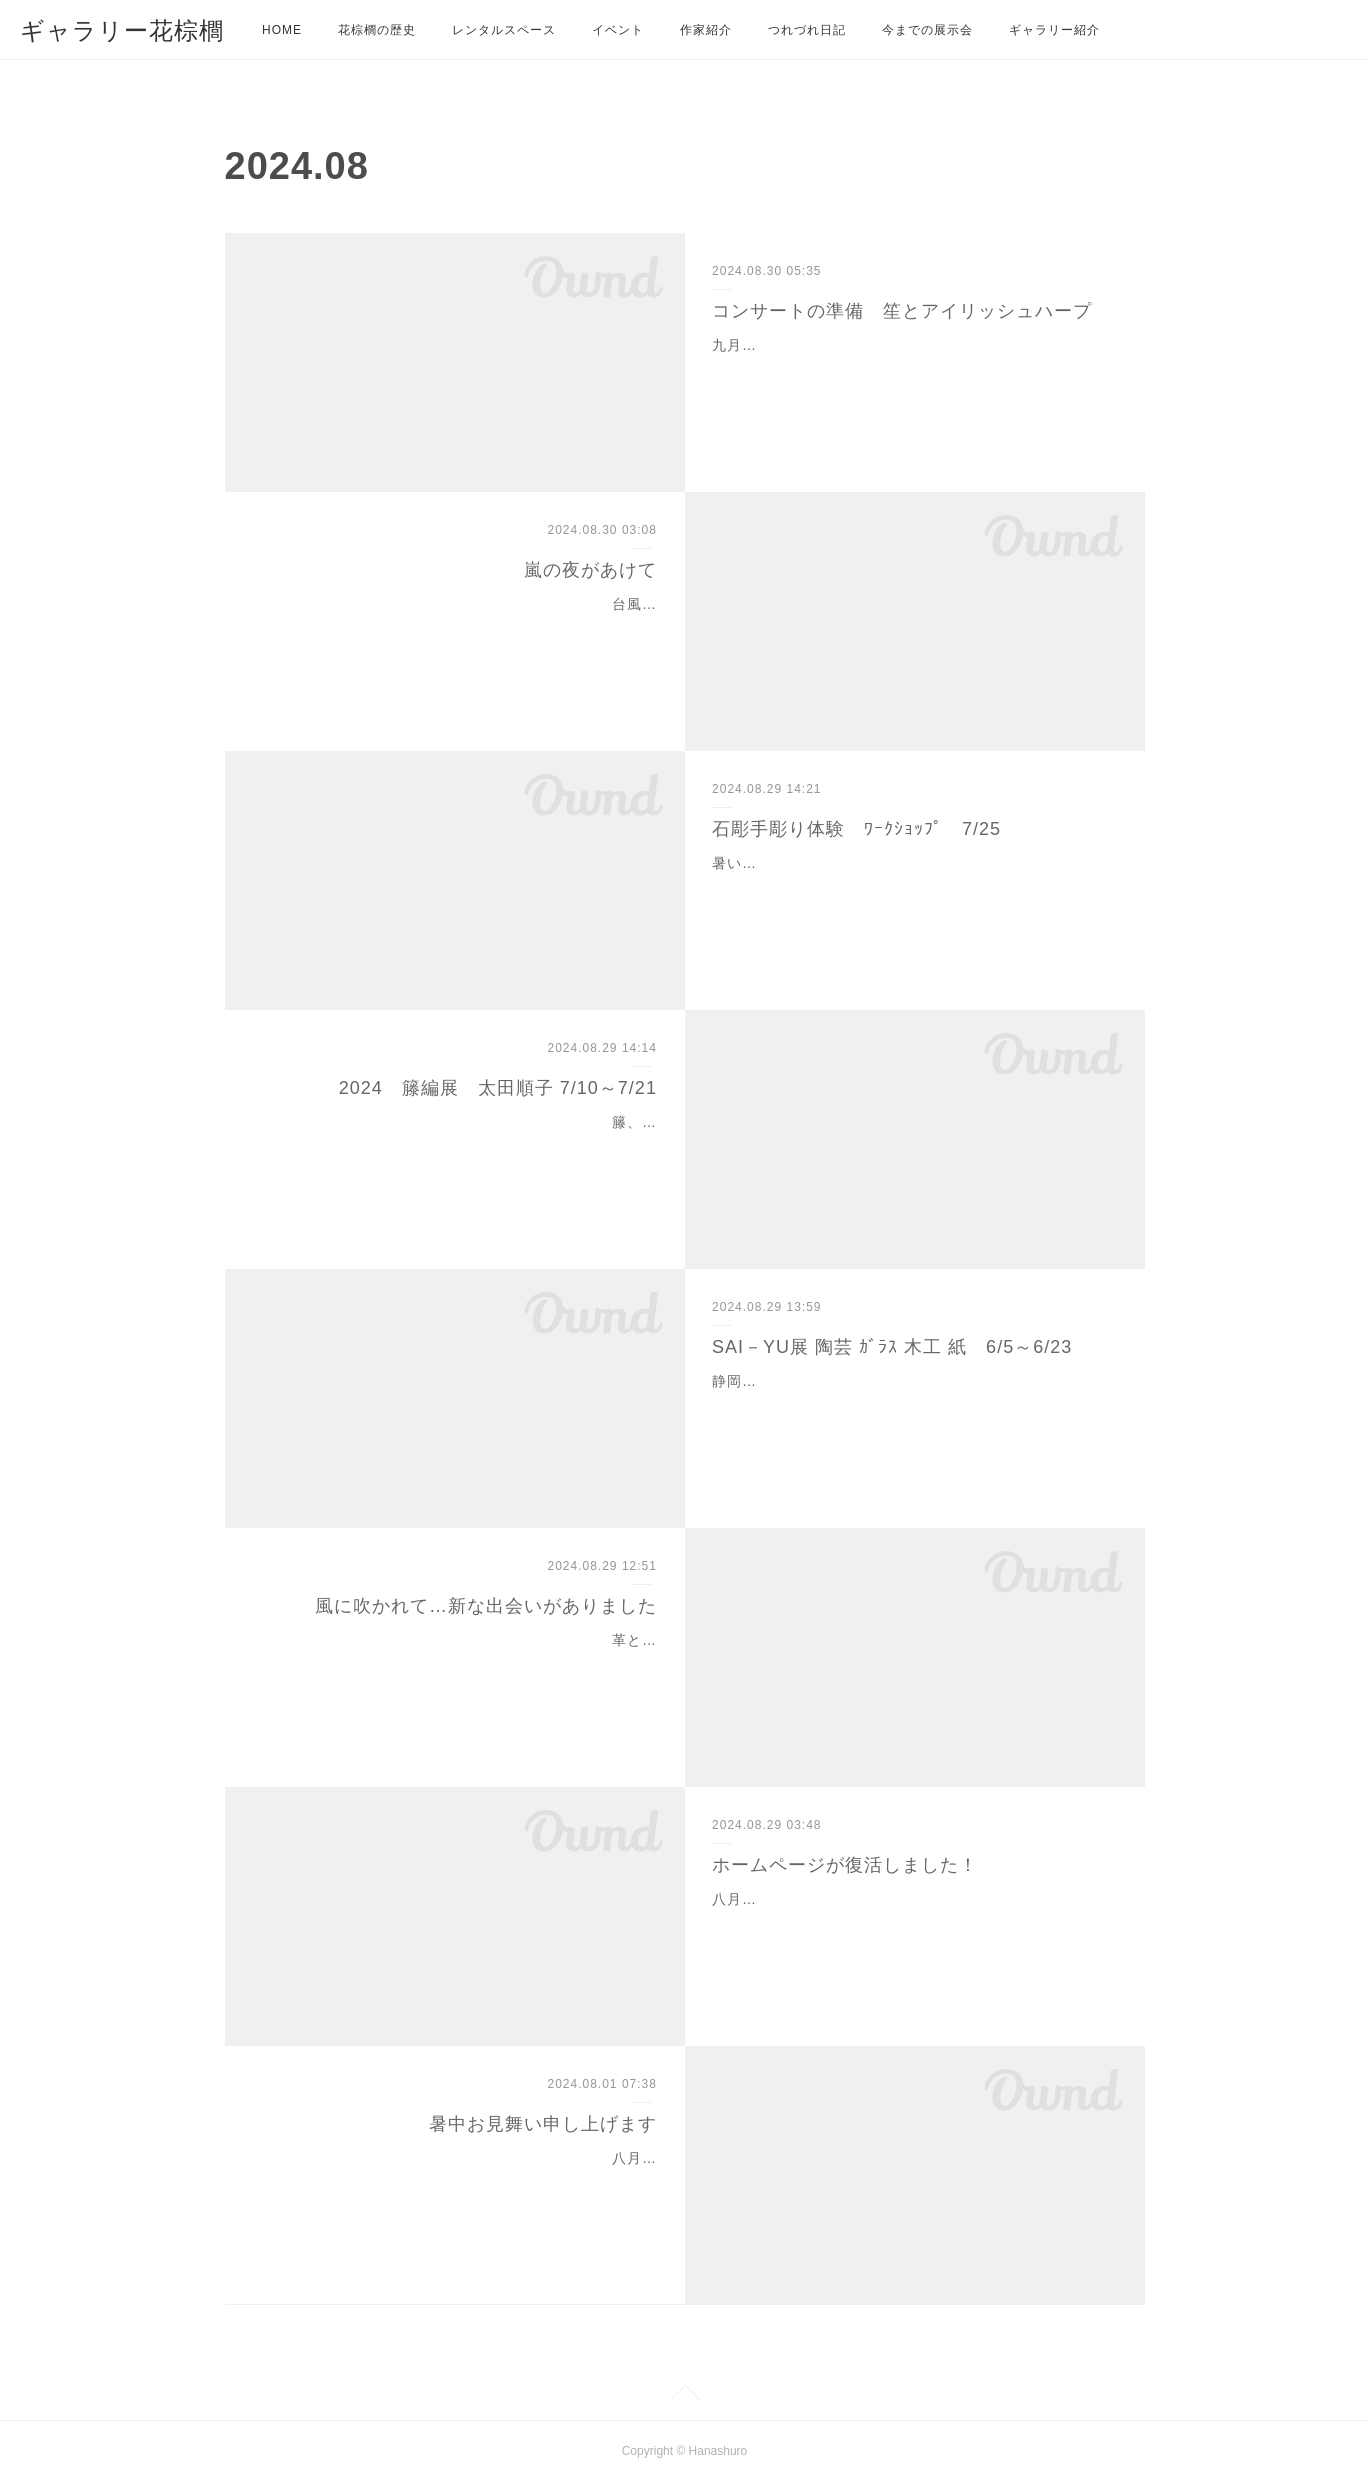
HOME (282, 30)
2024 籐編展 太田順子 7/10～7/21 (498, 1088)
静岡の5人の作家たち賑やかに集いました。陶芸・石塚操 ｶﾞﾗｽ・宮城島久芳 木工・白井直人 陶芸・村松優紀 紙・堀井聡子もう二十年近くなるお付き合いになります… (911, 1406)
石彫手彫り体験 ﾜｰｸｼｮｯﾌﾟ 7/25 (856, 829)
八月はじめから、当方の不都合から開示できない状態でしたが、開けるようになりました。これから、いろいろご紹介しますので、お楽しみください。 (907, 1924)
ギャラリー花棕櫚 (122, 30)
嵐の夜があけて (590, 570)
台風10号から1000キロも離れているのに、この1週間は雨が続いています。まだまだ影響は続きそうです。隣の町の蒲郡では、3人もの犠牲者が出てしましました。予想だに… (457, 629)
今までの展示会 (927, 30)
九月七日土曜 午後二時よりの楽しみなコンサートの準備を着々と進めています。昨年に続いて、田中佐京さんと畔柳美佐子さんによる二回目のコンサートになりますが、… (907, 370)
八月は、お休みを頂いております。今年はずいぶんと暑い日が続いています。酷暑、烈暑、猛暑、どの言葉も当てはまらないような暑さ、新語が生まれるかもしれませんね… (462, 2183)
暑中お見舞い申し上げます (543, 2124)
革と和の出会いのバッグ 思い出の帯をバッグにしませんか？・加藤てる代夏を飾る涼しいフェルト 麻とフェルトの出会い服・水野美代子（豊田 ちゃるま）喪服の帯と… (462, 1665)
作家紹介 (706, 30)
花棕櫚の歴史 (377, 30)
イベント (618, 30)
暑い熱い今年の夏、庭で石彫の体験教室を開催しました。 (907, 863)
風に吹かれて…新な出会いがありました (486, 1606)
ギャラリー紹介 (1054, 30)
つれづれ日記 (807, 30)
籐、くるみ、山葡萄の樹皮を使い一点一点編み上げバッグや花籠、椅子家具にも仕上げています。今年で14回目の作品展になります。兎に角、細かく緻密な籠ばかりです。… (460, 1147)
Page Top (684, 2396)
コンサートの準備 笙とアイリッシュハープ (902, 311)
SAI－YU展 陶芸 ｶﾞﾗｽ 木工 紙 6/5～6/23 (892, 1347)
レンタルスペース (504, 30)
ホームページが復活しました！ (845, 1865)
